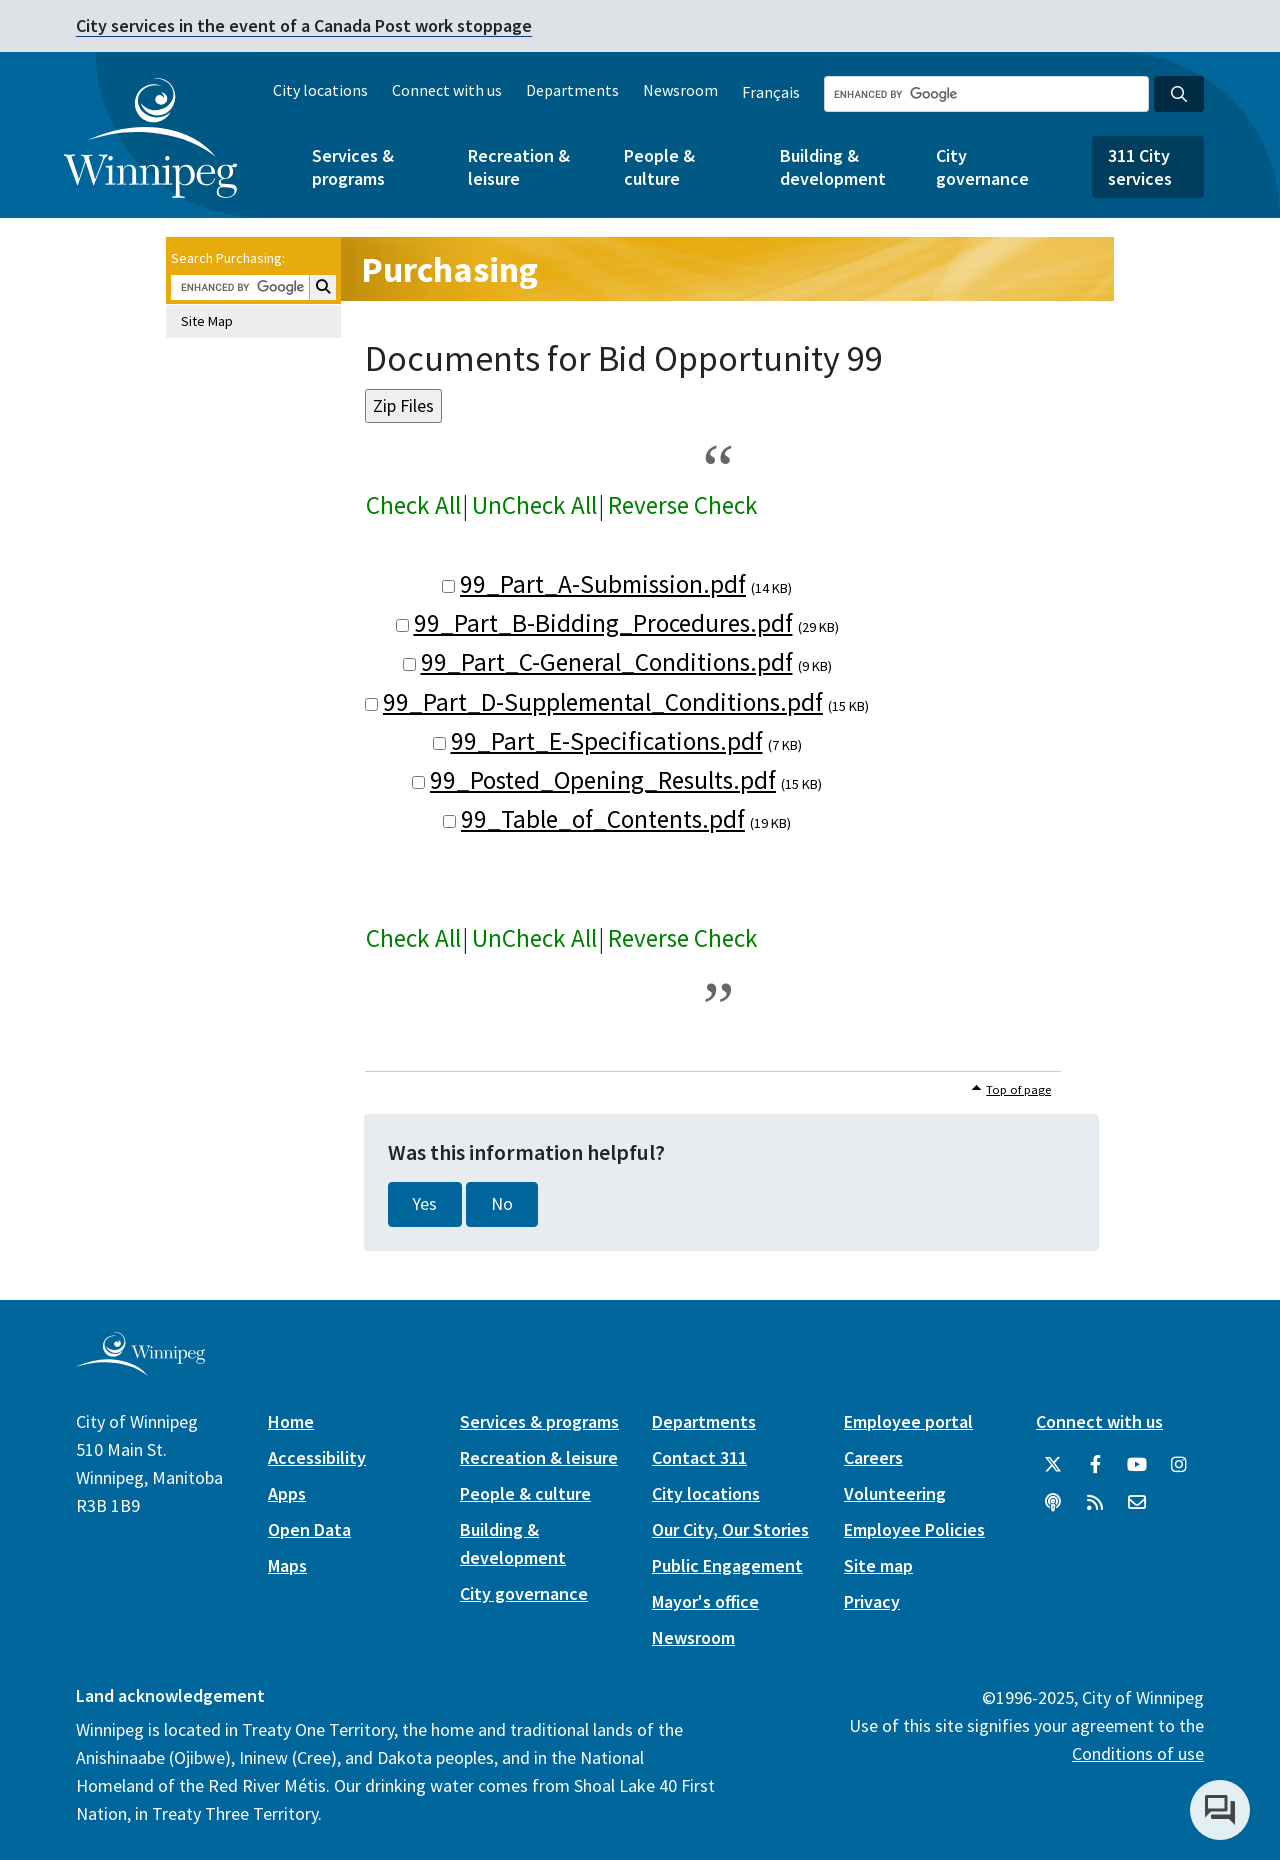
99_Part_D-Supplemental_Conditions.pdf (603, 702)
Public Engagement (727, 1565)
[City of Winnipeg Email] (1137, 1503)
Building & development (833, 167)
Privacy (872, 1601)
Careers (873, 1457)
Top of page (1018, 1089)
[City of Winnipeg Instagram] (1179, 1465)
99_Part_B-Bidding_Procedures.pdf (603, 623)
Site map (878, 1565)
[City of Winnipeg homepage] (140, 1367)
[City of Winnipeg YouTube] (1137, 1465)
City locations (320, 90)
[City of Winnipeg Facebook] (1095, 1465)
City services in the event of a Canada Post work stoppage (304, 25)
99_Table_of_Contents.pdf (603, 819)
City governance (982, 167)
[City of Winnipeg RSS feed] (1095, 1503)
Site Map (207, 321)
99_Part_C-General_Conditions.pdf (607, 662)
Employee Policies (914, 1529)
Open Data (309, 1529)
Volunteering (895, 1493)
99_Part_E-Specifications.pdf (607, 741)
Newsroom (680, 90)
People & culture (659, 167)
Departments (572, 90)
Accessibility (317, 1457)
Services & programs (353, 167)
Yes (425, 1204)
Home (291, 1421)
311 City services (1140, 167)
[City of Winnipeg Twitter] (1053, 1465)
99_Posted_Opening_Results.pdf (603, 780)
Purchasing (449, 269)
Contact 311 (699, 1457)
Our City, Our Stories (730, 1529)
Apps (287, 1493)
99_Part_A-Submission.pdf (603, 584)
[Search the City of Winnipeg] (986, 94)
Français (771, 92)
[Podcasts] (1053, 1503)
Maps (287, 1565)
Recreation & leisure (519, 167)
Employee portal (908, 1421)
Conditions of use (1138, 1753)
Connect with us (447, 90)
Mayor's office (705, 1601)
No (502, 1204)
